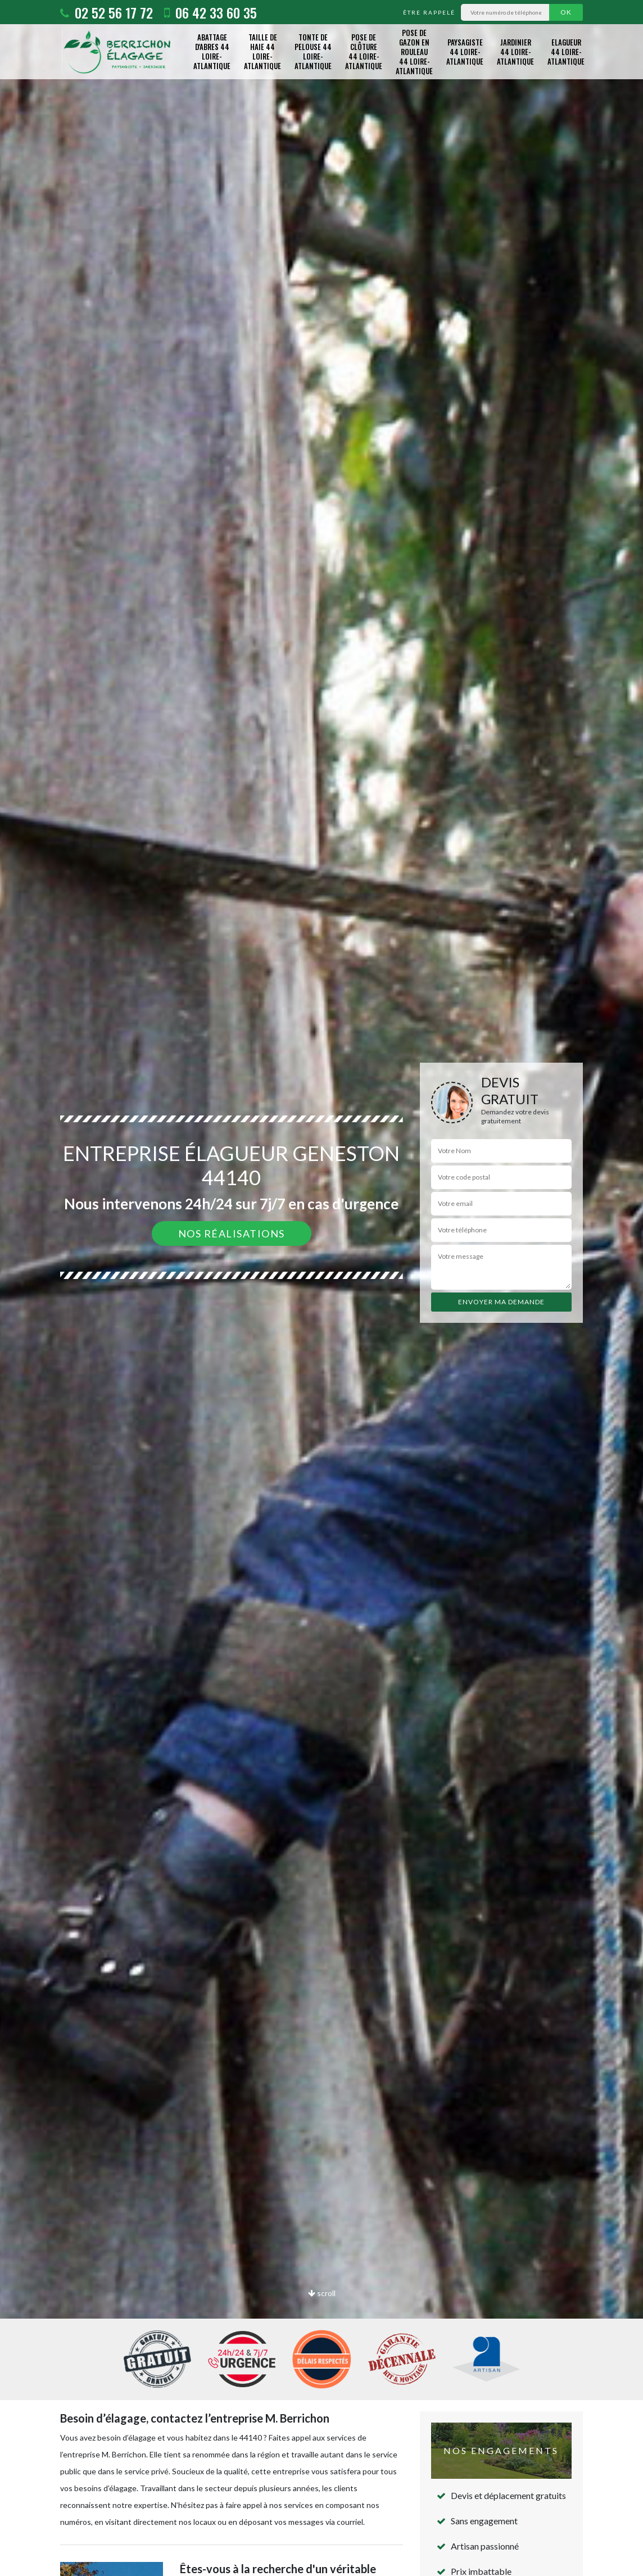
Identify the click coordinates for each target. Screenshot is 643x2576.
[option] (321, 1288)
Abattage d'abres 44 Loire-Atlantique (211, 51)
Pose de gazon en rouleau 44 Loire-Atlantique (414, 51)
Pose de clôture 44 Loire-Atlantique (363, 51)
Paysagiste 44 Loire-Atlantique (464, 52)
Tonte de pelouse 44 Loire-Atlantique (313, 51)
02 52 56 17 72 (106, 12)
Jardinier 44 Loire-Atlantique (515, 52)
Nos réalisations (231, 1233)
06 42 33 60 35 (210, 12)
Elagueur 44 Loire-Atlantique (566, 52)
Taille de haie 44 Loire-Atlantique (262, 51)
